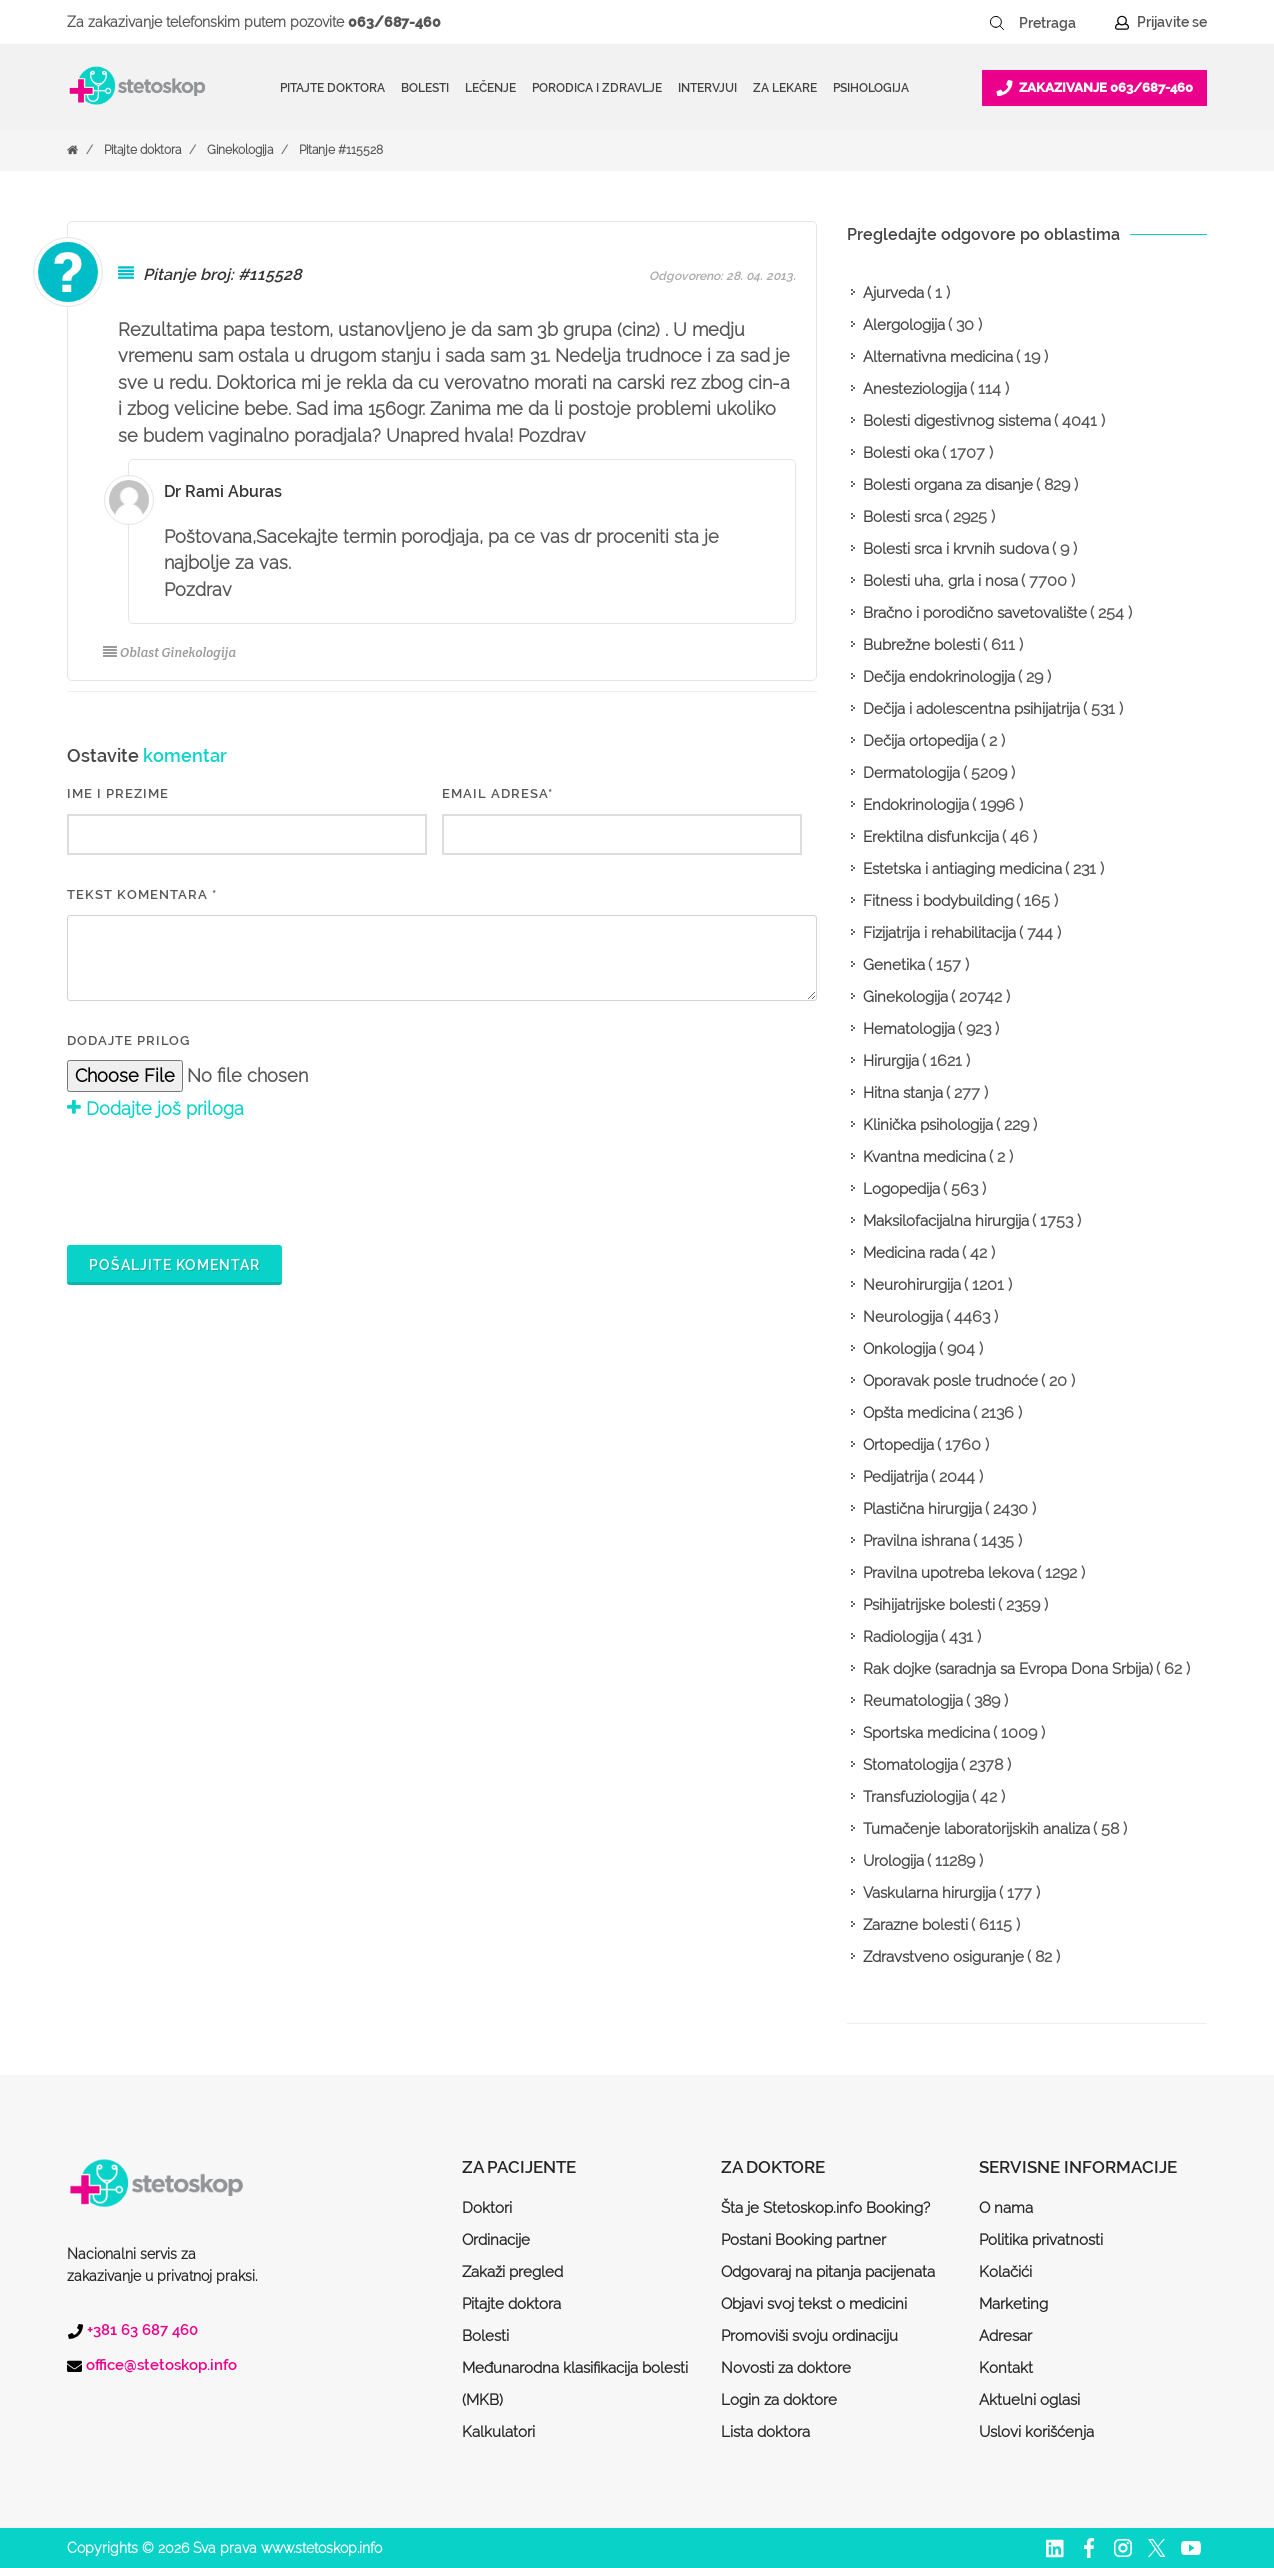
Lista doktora (765, 2432)
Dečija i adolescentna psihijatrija (971, 709)
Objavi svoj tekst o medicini (814, 2304)
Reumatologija (913, 1701)
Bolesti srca (902, 517)
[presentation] (219, 1180)
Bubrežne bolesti (921, 645)
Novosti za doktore (786, 2368)
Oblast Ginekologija (169, 652)
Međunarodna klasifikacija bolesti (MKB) (575, 2384)
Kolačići (1005, 2272)
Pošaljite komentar (174, 1265)
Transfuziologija (916, 1797)
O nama (1006, 2208)
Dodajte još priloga (155, 1108)
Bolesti (485, 2336)
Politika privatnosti (1041, 2240)
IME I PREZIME (118, 793)
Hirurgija (891, 1061)
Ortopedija (898, 1445)
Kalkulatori (498, 2432)
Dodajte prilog (128, 1040)
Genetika (894, 965)
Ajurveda (893, 293)
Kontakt (1006, 2368)
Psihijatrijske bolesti (929, 1605)
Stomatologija (910, 1765)
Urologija (893, 1861)
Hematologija (909, 1029)
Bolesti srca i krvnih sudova (956, 549)
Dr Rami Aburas (223, 491)
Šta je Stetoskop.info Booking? (825, 2208)
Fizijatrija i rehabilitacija (939, 933)
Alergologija (904, 325)
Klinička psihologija (928, 1125)
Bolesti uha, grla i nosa (940, 581)
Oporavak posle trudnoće (950, 1381)
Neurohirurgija (912, 1285)
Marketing (1013, 2304)
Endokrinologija (916, 805)
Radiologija (900, 1637)
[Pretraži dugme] (997, 23)
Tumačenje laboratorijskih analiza (976, 1829)
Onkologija (899, 1349)
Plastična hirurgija (922, 1509)
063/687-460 (394, 22)
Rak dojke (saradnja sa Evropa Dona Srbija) (1008, 1669)
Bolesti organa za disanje (948, 485)
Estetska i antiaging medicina (962, 869)
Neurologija (903, 1317)
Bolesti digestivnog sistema (957, 421)
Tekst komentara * (142, 894)
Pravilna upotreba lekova (948, 1573)
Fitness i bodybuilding (938, 901)
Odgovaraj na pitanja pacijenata (828, 2272)
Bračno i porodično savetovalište (975, 613)
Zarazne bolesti (915, 1925)
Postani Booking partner (803, 2240)
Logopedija (901, 1189)
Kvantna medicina (924, 1157)
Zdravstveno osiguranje (943, 1957)
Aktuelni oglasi (1029, 2400)
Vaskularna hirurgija (929, 1893)
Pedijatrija (895, 1477)
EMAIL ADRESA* (497, 793)
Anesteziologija (915, 389)
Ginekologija (240, 150)
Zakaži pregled (512, 2272)
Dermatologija (911, 773)
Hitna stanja (903, 1093)
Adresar (1005, 2336)
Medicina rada (911, 1253)
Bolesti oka (901, 453)
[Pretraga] (1061, 23)
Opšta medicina (916, 1413)
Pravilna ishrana (916, 1541)
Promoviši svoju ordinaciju (809, 2336)
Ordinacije (496, 2240)
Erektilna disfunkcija (931, 837)
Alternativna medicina (938, 357)
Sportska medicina (926, 1733)
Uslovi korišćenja (1036, 2432)
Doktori (487, 2208)
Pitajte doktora (332, 88)
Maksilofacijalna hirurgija (946, 1221)
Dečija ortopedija (920, 741)
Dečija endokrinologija (939, 677)
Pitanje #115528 (341, 150)
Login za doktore (779, 2400)
